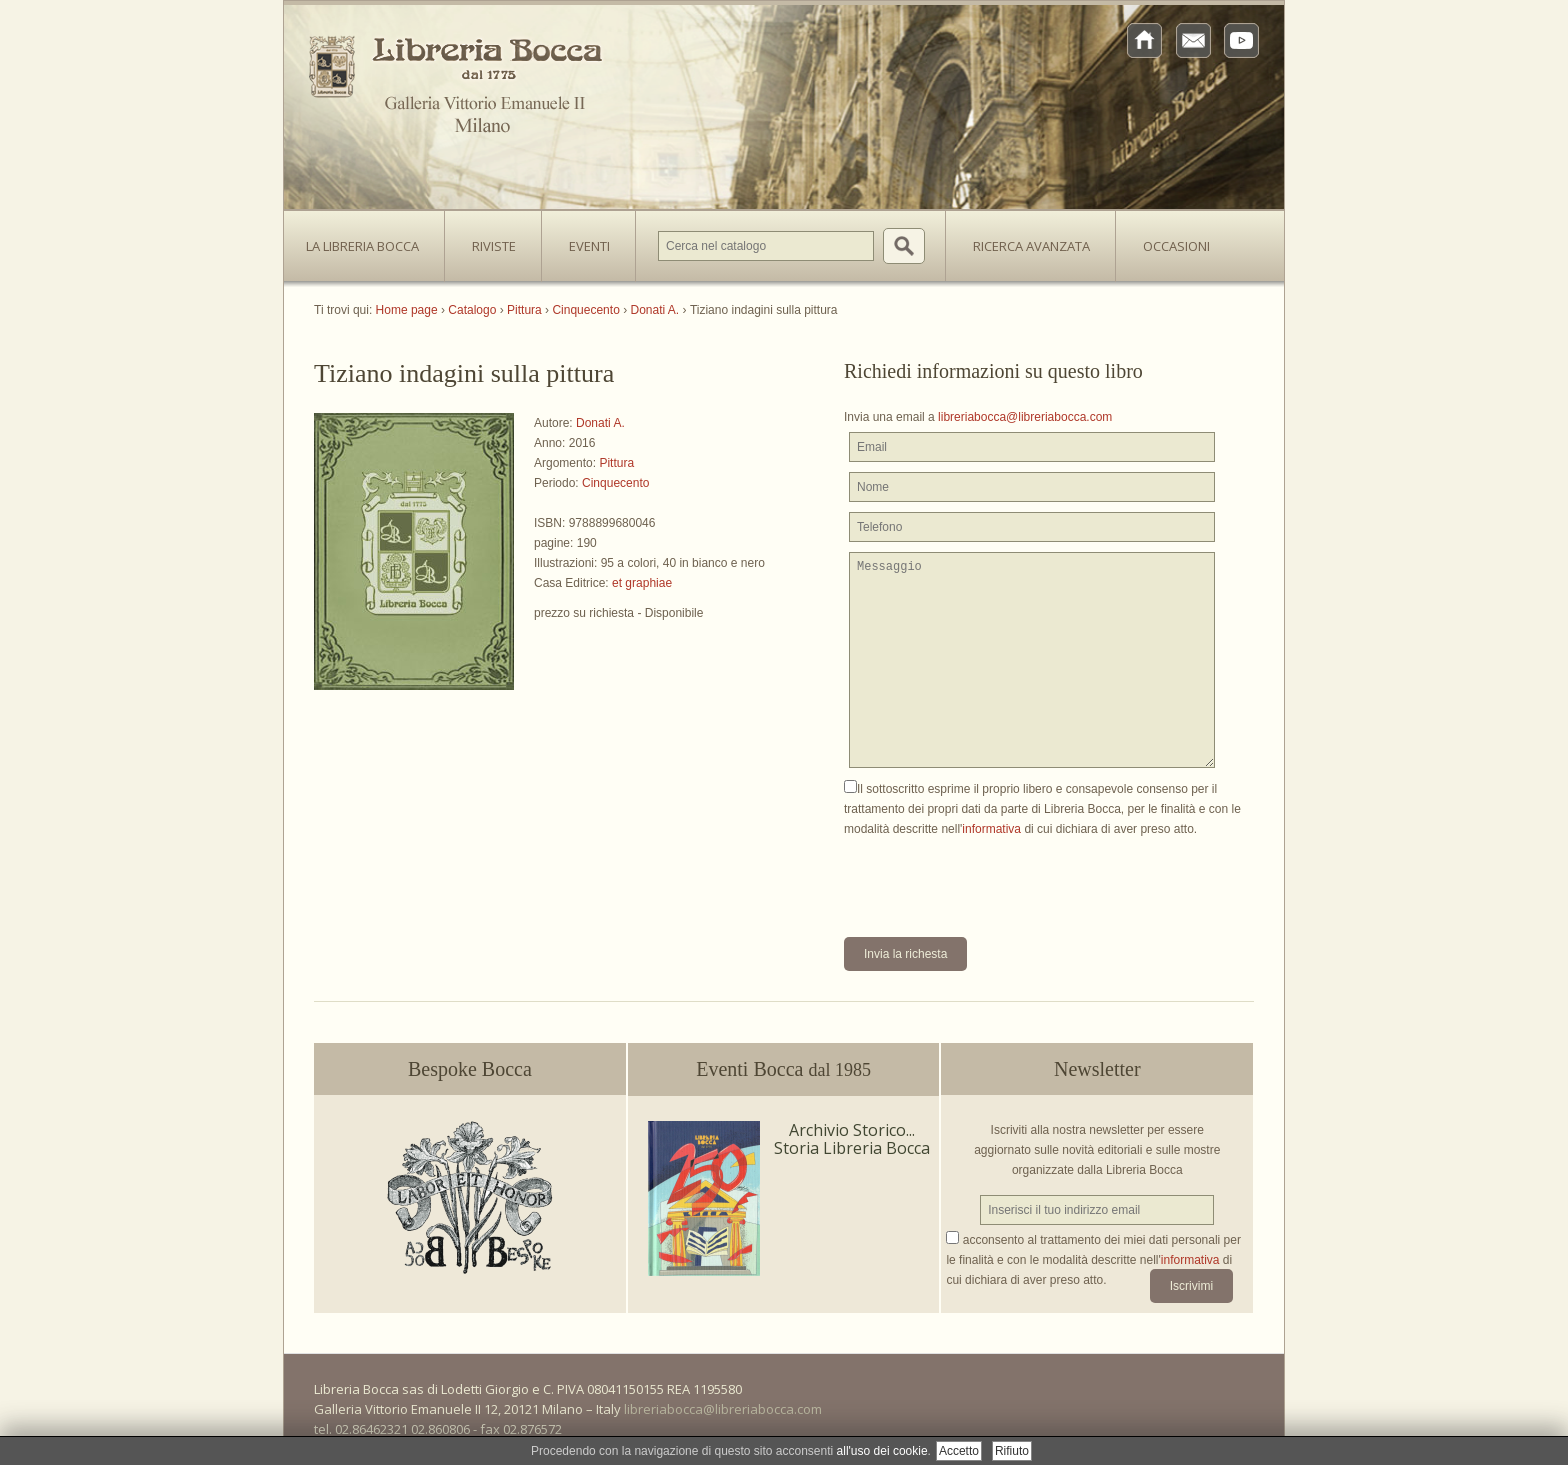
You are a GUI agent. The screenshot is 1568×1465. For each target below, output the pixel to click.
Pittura (616, 463)
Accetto (959, 1451)
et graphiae (642, 583)
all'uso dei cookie (882, 1451)
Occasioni (1176, 246)
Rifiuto (1012, 1451)
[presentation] (996, 878)
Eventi (589, 246)
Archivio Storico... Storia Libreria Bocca (852, 1139)
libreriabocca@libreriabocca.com (1025, 417)
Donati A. (600, 423)
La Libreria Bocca (370, 240)
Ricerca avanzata (1031, 246)
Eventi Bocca (783, 1069)
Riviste (489, 240)
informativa (991, 829)
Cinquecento (615, 483)
